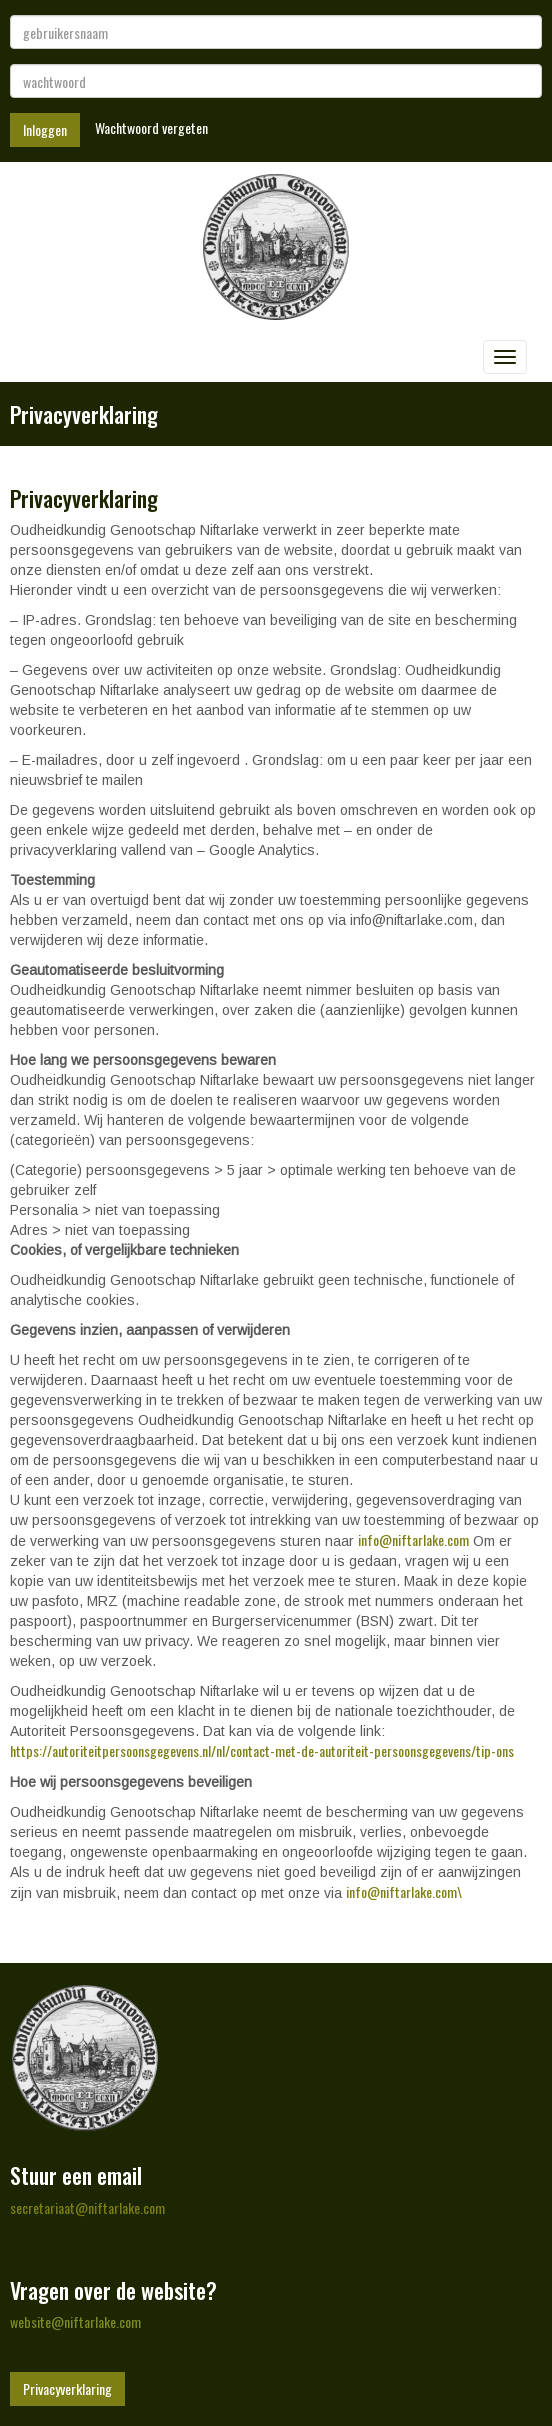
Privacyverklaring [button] (67, 2388)
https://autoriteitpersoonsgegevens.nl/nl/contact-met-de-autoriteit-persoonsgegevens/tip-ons (262, 1750)
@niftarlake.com (413, 1539)
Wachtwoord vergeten (151, 127)
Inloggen (45, 129)
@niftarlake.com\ (404, 1891)
